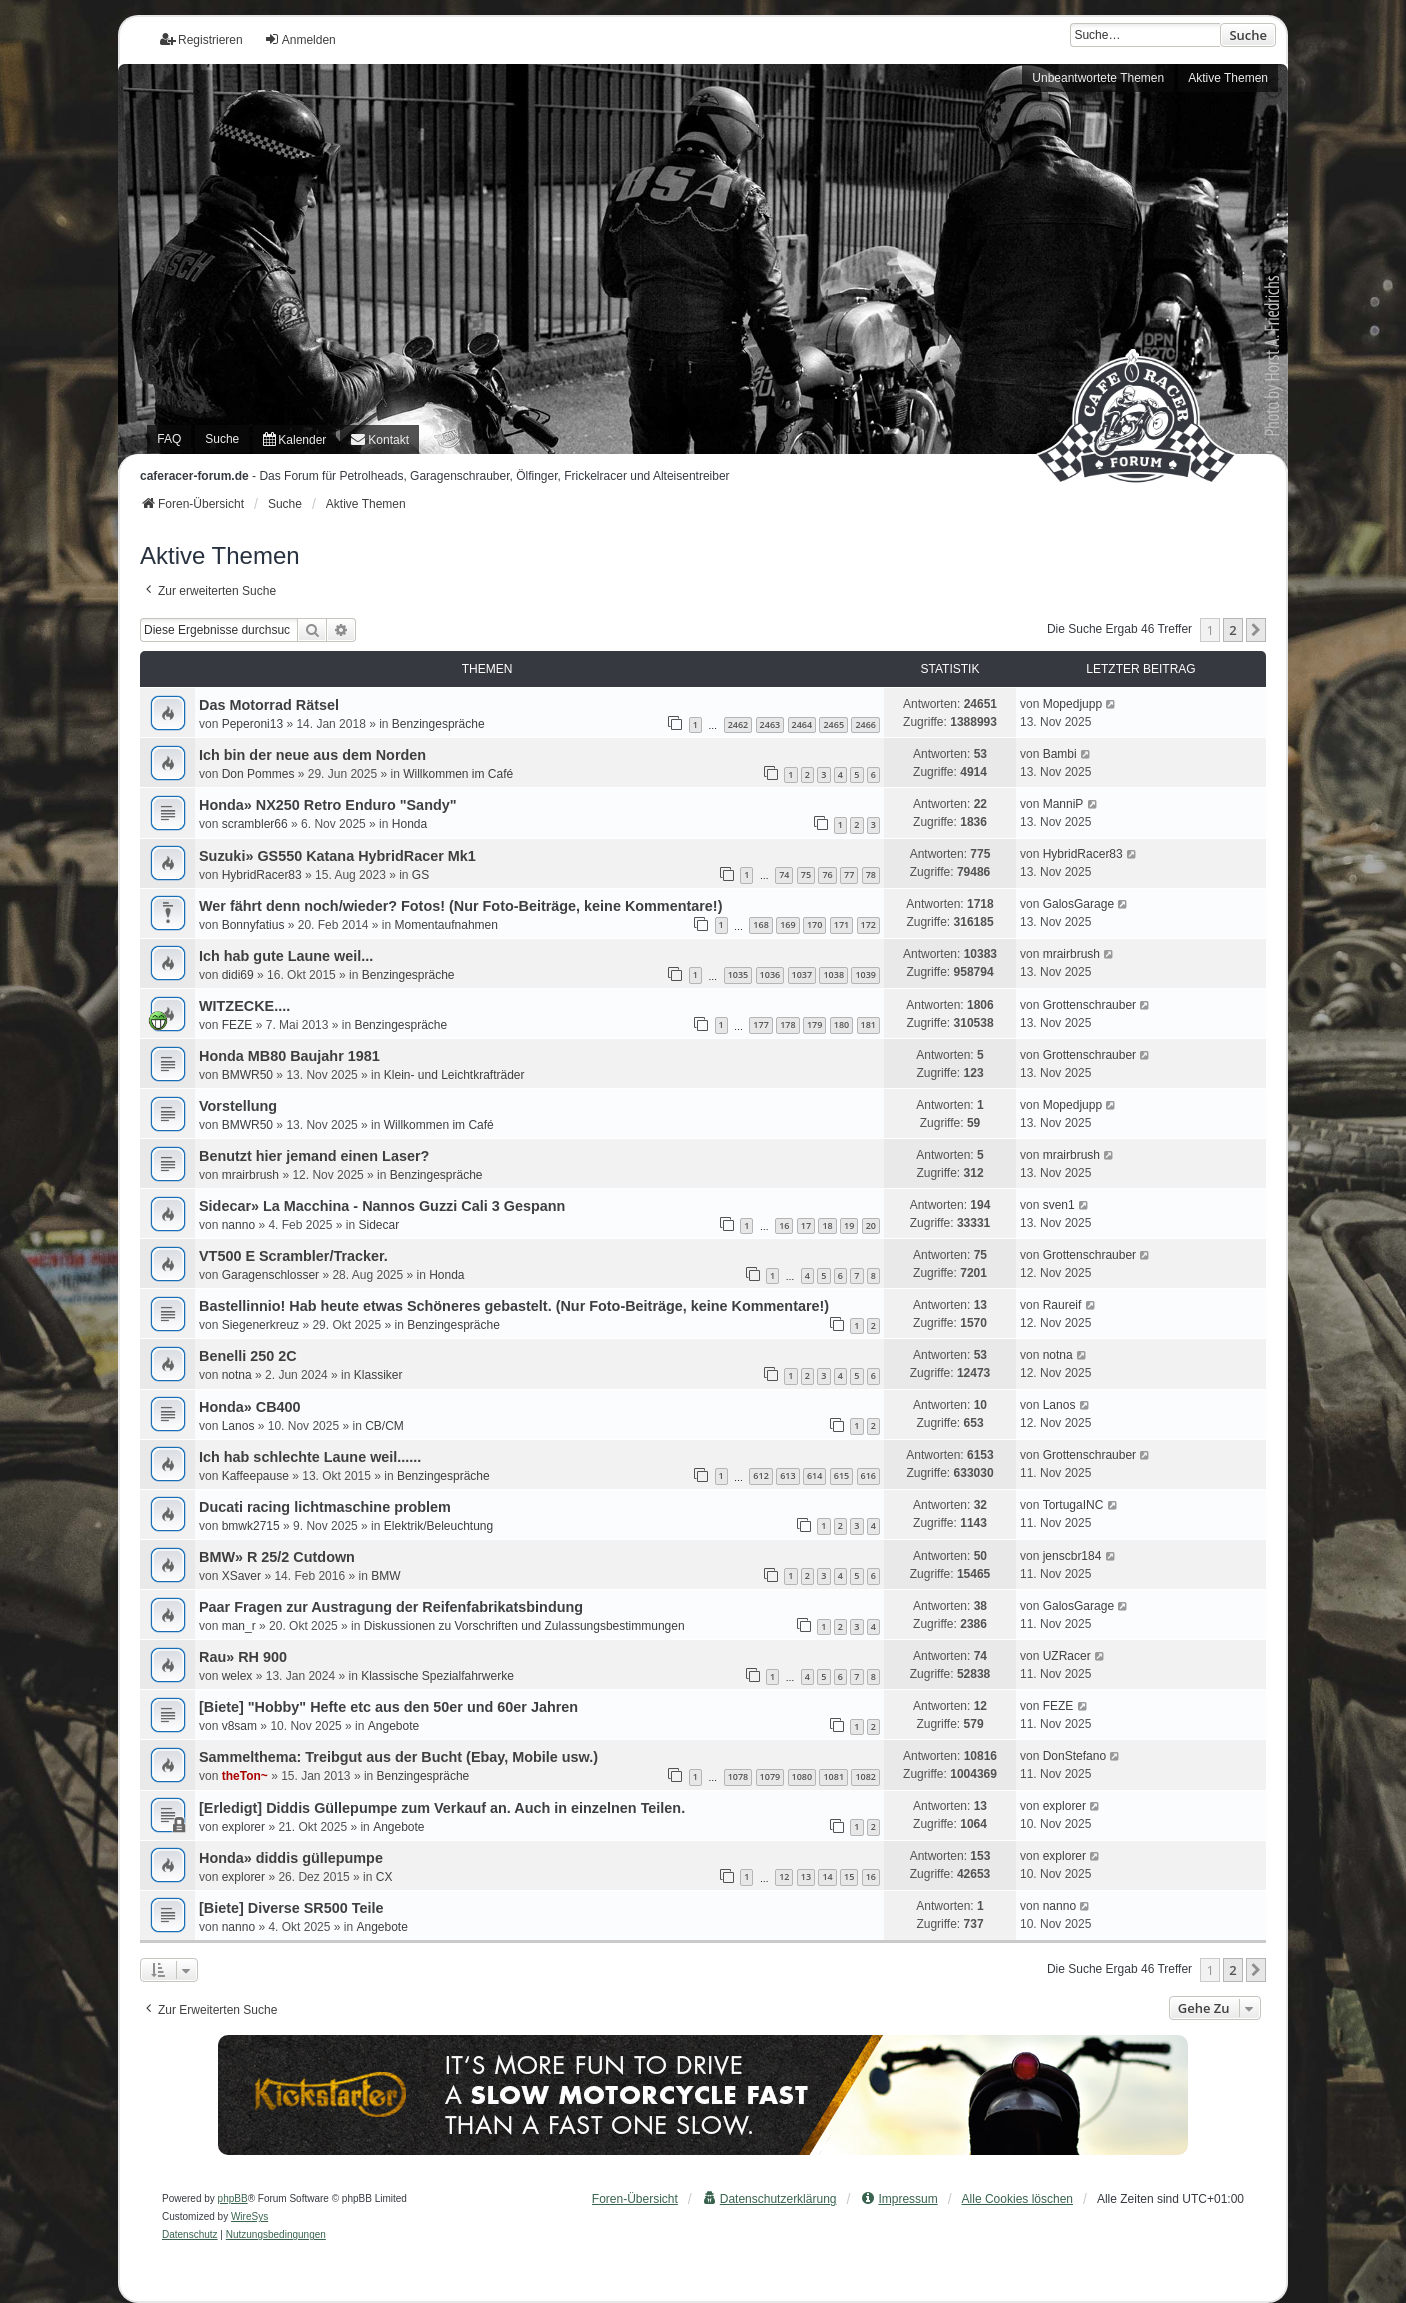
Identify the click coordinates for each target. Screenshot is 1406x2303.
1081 (833, 1776)
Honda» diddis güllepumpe (291, 1858)
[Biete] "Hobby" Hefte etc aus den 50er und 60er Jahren (388, 1707)
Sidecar (378, 1225)
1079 (770, 1776)
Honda (409, 824)
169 (787, 924)
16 (784, 1225)
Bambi (1060, 754)
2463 (770, 724)
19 (849, 1225)
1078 (738, 1776)
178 (787, 1024)
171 (841, 924)
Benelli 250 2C (248, 1356)
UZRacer (1067, 1656)
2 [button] (1232, 630)
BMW (385, 1576)
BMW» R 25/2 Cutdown (277, 1557)
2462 (738, 724)
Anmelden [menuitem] (300, 39)
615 (841, 1475)
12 (784, 1876)
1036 (770, 974)
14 (827, 1876)
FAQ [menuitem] (169, 439)
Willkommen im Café (458, 774)
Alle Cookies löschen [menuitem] (1017, 2199)
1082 (865, 1776)
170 (814, 924)
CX (384, 1877)
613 (787, 1475)
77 (849, 874)
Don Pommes (258, 774)
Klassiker (378, 1375)
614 (814, 1475)
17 (806, 1225)
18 (827, 1225)
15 (849, 1876)
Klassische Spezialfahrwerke (437, 1676)
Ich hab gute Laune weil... (286, 956)
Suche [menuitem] (222, 439)
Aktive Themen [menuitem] (1228, 78)
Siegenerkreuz (260, 1325)
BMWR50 (247, 1075)
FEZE (237, 1025)
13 (806, 1876)
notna (237, 1375)
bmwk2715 (251, 1526)
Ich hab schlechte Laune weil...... (310, 1457)
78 (871, 874)
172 (868, 924)
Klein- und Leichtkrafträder (454, 1075)
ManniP (1063, 804)
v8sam (239, 1726)
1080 (802, 1776)
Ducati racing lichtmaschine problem (325, 1507)
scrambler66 (255, 824)
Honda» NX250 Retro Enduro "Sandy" (328, 805)
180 (841, 1024)
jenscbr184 (1072, 1556)
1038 (833, 974)
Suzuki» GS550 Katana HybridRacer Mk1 (337, 856)
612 (760, 1475)
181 (868, 1024)
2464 (802, 724)
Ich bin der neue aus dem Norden (312, 755)
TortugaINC (1073, 1505)
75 (806, 874)
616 (868, 1475)
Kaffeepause (255, 1476)
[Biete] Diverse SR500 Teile (291, 1908)
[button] (1256, 630)
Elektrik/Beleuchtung (438, 1526)
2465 (833, 724)
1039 (865, 974)
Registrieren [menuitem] (201, 39)
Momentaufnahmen (446, 925)
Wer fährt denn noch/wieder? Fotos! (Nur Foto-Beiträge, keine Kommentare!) (460, 906)
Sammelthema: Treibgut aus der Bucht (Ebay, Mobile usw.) (398, 1757)
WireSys (249, 2216)
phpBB (233, 2198)
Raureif (1062, 1305)
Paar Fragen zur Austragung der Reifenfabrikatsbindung (391, 1607)
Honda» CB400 (250, 1407)
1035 (738, 974)
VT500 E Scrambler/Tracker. (293, 1256)
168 (760, 924)
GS (420, 875)
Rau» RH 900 (243, 1657)
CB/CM (384, 1426)
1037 (802, 974)
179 (814, 1024)
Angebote (393, 1726)
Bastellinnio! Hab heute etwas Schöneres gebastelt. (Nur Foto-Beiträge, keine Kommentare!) (514, 1306)
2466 (865, 724)
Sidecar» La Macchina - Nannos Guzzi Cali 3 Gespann (382, 1206)
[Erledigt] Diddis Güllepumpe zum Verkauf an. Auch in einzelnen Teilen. (442, 1808)
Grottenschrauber (1089, 1005)
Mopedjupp (1072, 704)
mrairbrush (1071, 954)
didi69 (238, 975)
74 (784, 874)
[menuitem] (294, 439)
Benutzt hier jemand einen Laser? (314, 1156)
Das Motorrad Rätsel (269, 705)
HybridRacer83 (262, 875)
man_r (239, 1626)
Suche (1248, 35)
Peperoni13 (252, 724)
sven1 (1059, 1205)
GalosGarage (1078, 904)
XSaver (241, 1576)
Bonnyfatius (253, 925)
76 (827, 874)
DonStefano (1074, 1756)
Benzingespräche (438, 724)
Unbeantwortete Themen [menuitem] (1098, 78)
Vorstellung (238, 1106)
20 (871, 1225)
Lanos (238, 1426)
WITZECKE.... (244, 1006)
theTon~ (245, 1776)
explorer (243, 1827)
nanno (238, 1225)
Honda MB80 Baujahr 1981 (289, 1056)
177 (760, 1024)
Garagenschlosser (270, 1275)
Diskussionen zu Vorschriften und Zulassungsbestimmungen (524, 1626)
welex (237, 1676)
